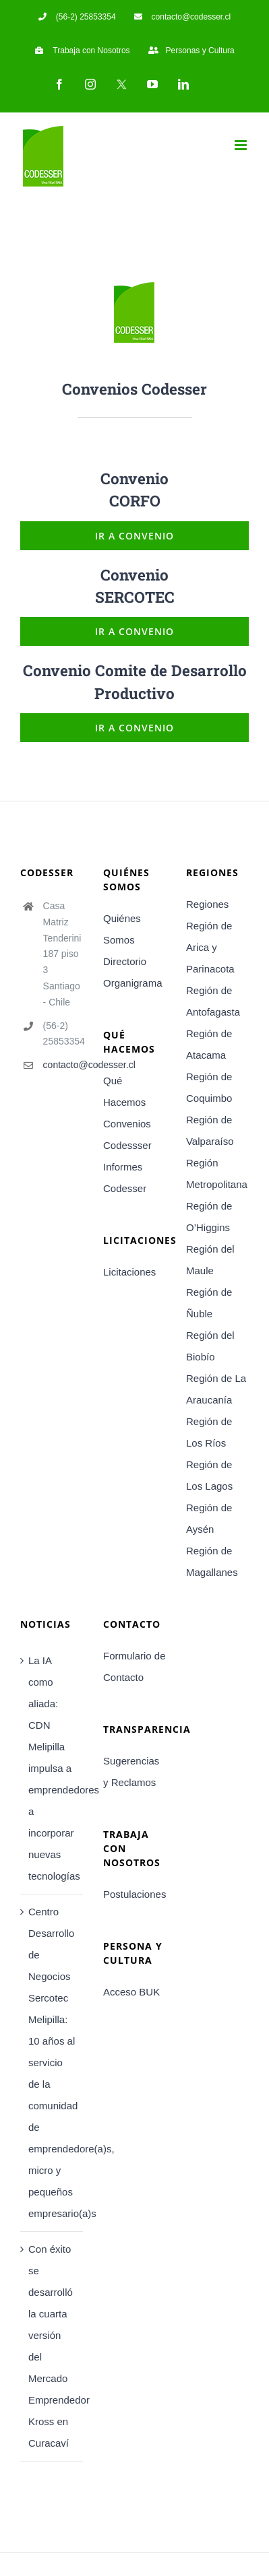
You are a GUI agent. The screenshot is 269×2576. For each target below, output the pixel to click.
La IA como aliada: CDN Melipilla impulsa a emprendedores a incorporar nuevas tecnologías (52, 1768)
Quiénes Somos (122, 929)
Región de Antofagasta (213, 1001)
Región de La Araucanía (216, 1389)
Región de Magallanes (212, 1561)
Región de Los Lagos (209, 1475)
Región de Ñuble (209, 1302)
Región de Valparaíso (210, 1130)
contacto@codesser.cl (63, 1064)
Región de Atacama (209, 1044)
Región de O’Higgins (209, 1216)
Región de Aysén (209, 1518)
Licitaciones (129, 1272)
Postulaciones (134, 1894)
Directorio (124, 961)
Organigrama (132, 983)
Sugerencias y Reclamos (131, 1771)
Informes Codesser (124, 1177)
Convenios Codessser (127, 1134)
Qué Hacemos (124, 1091)
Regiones (207, 904)
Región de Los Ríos (209, 1432)
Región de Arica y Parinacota (210, 947)
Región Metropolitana (216, 1173)
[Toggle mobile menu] (242, 145)
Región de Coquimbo (209, 1087)
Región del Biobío (210, 1345)
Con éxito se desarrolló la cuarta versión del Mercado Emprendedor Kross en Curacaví (52, 2346)
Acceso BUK (131, 1991)
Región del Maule (210, 1259)
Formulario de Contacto (134, 1666)
